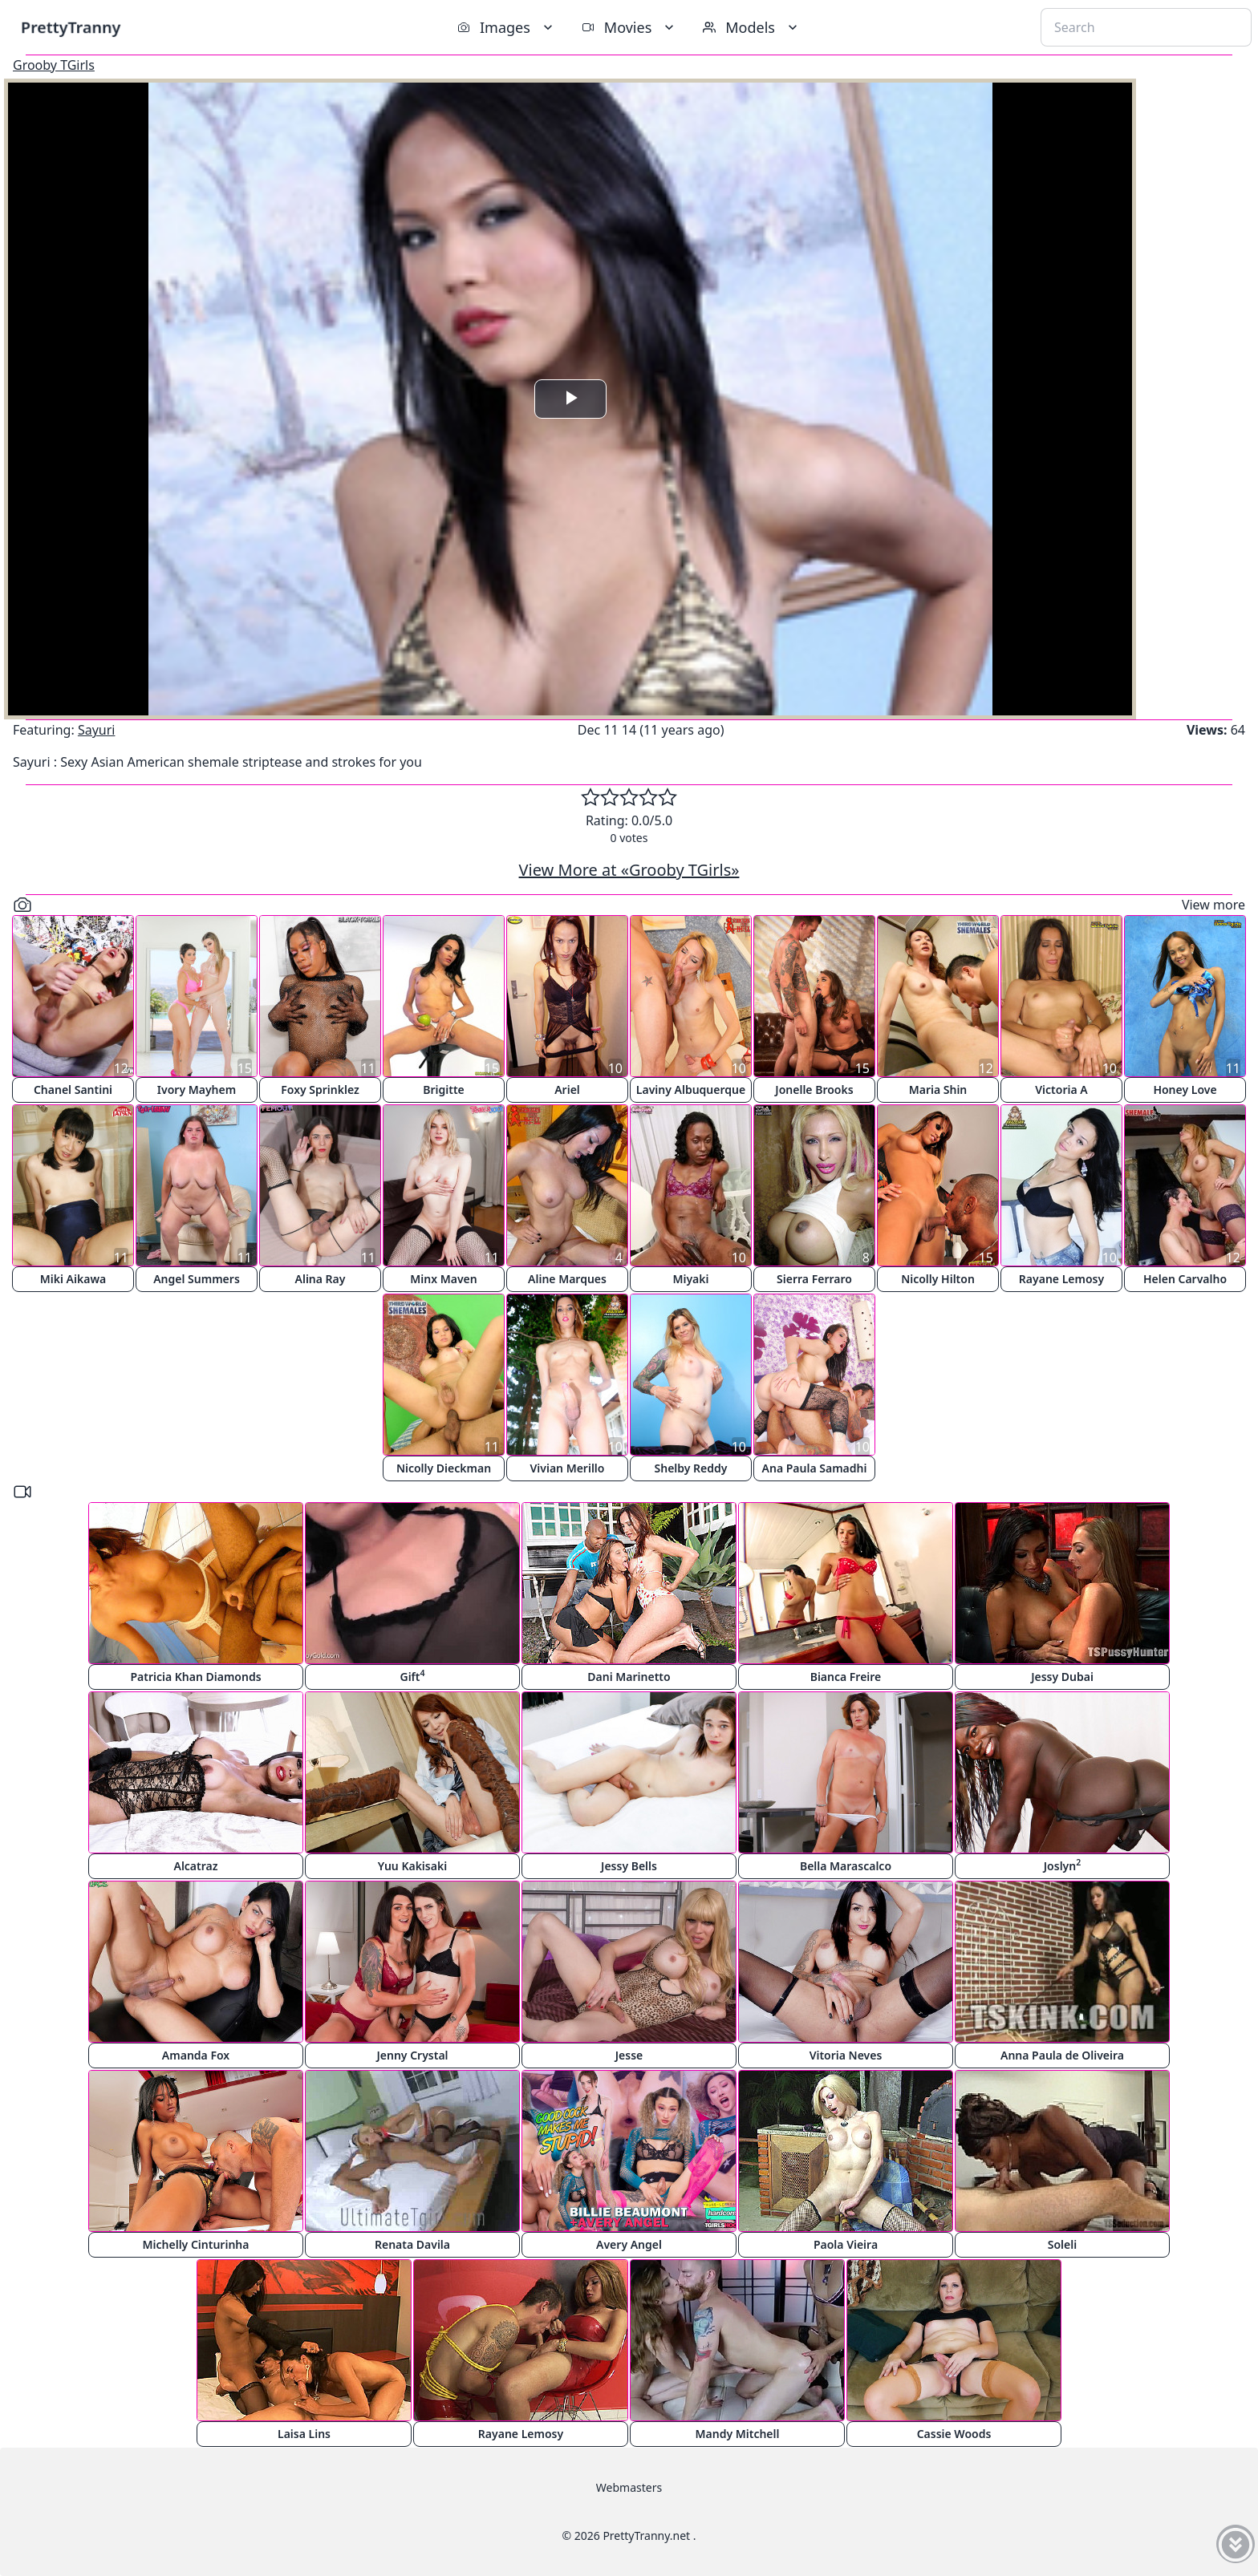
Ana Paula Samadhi (814, 1468)
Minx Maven (443, 1278)
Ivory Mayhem (196, 1089)
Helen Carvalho (1185, 1278)
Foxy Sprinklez (320, 1089)
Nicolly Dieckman (443, 1468)
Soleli (1062, 2244)
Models (752, 27)
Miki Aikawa (73, 1278)
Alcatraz (195, 1865)
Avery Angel (629, 2244)
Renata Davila (412, 2244)
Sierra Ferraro (814, 1278)
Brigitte (444, 1089)
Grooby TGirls (54, 65)
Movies (629, 27)
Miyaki (690, 1278)
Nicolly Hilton (938, 1278)
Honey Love (1184, 1089)
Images (506, 27)
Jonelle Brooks (814, 1089)
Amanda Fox (195, 2055)
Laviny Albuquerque (690, 1089)
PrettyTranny (70, 27)
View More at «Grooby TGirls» (629, 870)
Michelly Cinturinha (196, 2244)
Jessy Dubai (1062, 1676)
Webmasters (629, 2487)
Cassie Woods (954, 2433)
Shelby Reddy (691, 1468)
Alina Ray (320, 1278)
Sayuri (97, 730)
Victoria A (1061, 1089)
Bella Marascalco (845, 1865)
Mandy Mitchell (738, 2433)
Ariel (567, 1089)
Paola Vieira (846, 2244)
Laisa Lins (304, 2433)
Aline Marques (567, 1278)
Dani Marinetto (628, 1676)
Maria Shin (938, 1089)
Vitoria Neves (846, 2055)
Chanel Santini (73, 1089)
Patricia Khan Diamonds (195, 1676)
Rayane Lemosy (1061, 1278)
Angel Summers (196, 1278)
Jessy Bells (629, 1865)
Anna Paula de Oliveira (1062, 2055)
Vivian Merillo (567, 1468)
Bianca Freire (846, 1676)
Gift (412, 1675)
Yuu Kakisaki (412, 1865)
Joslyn (1062, 1865)
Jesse (629, 2055)
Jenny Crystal (412, 2055)
